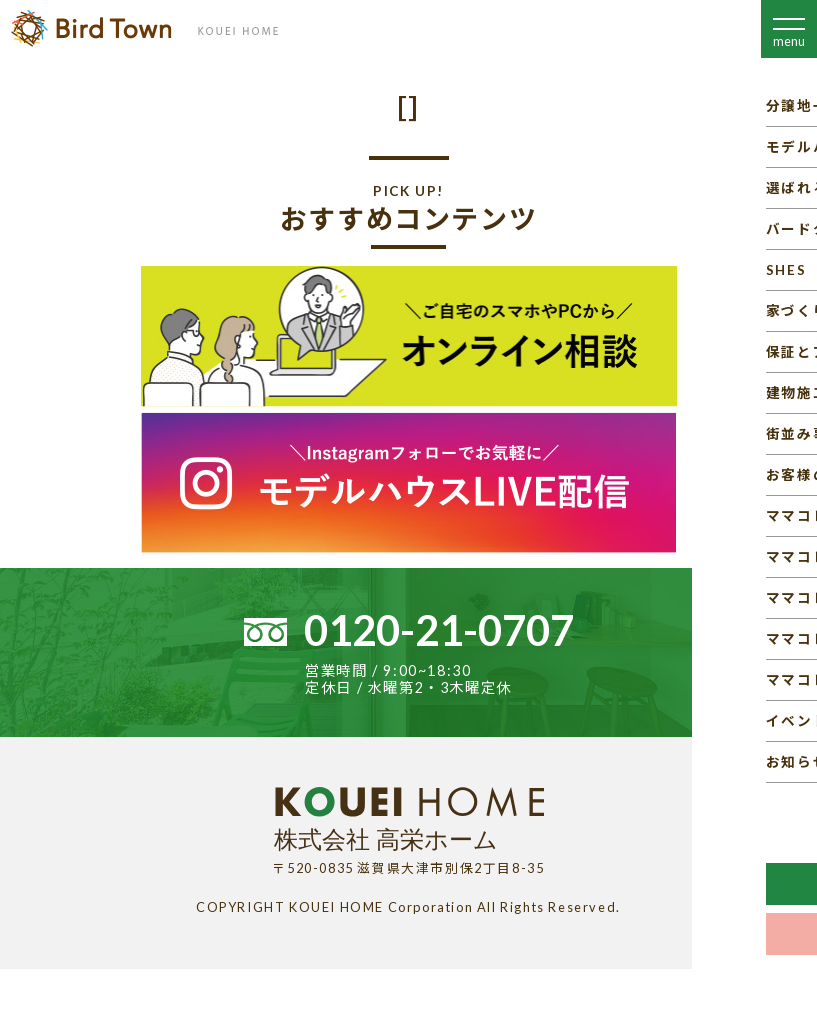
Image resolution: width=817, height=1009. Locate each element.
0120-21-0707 (439, 630)
